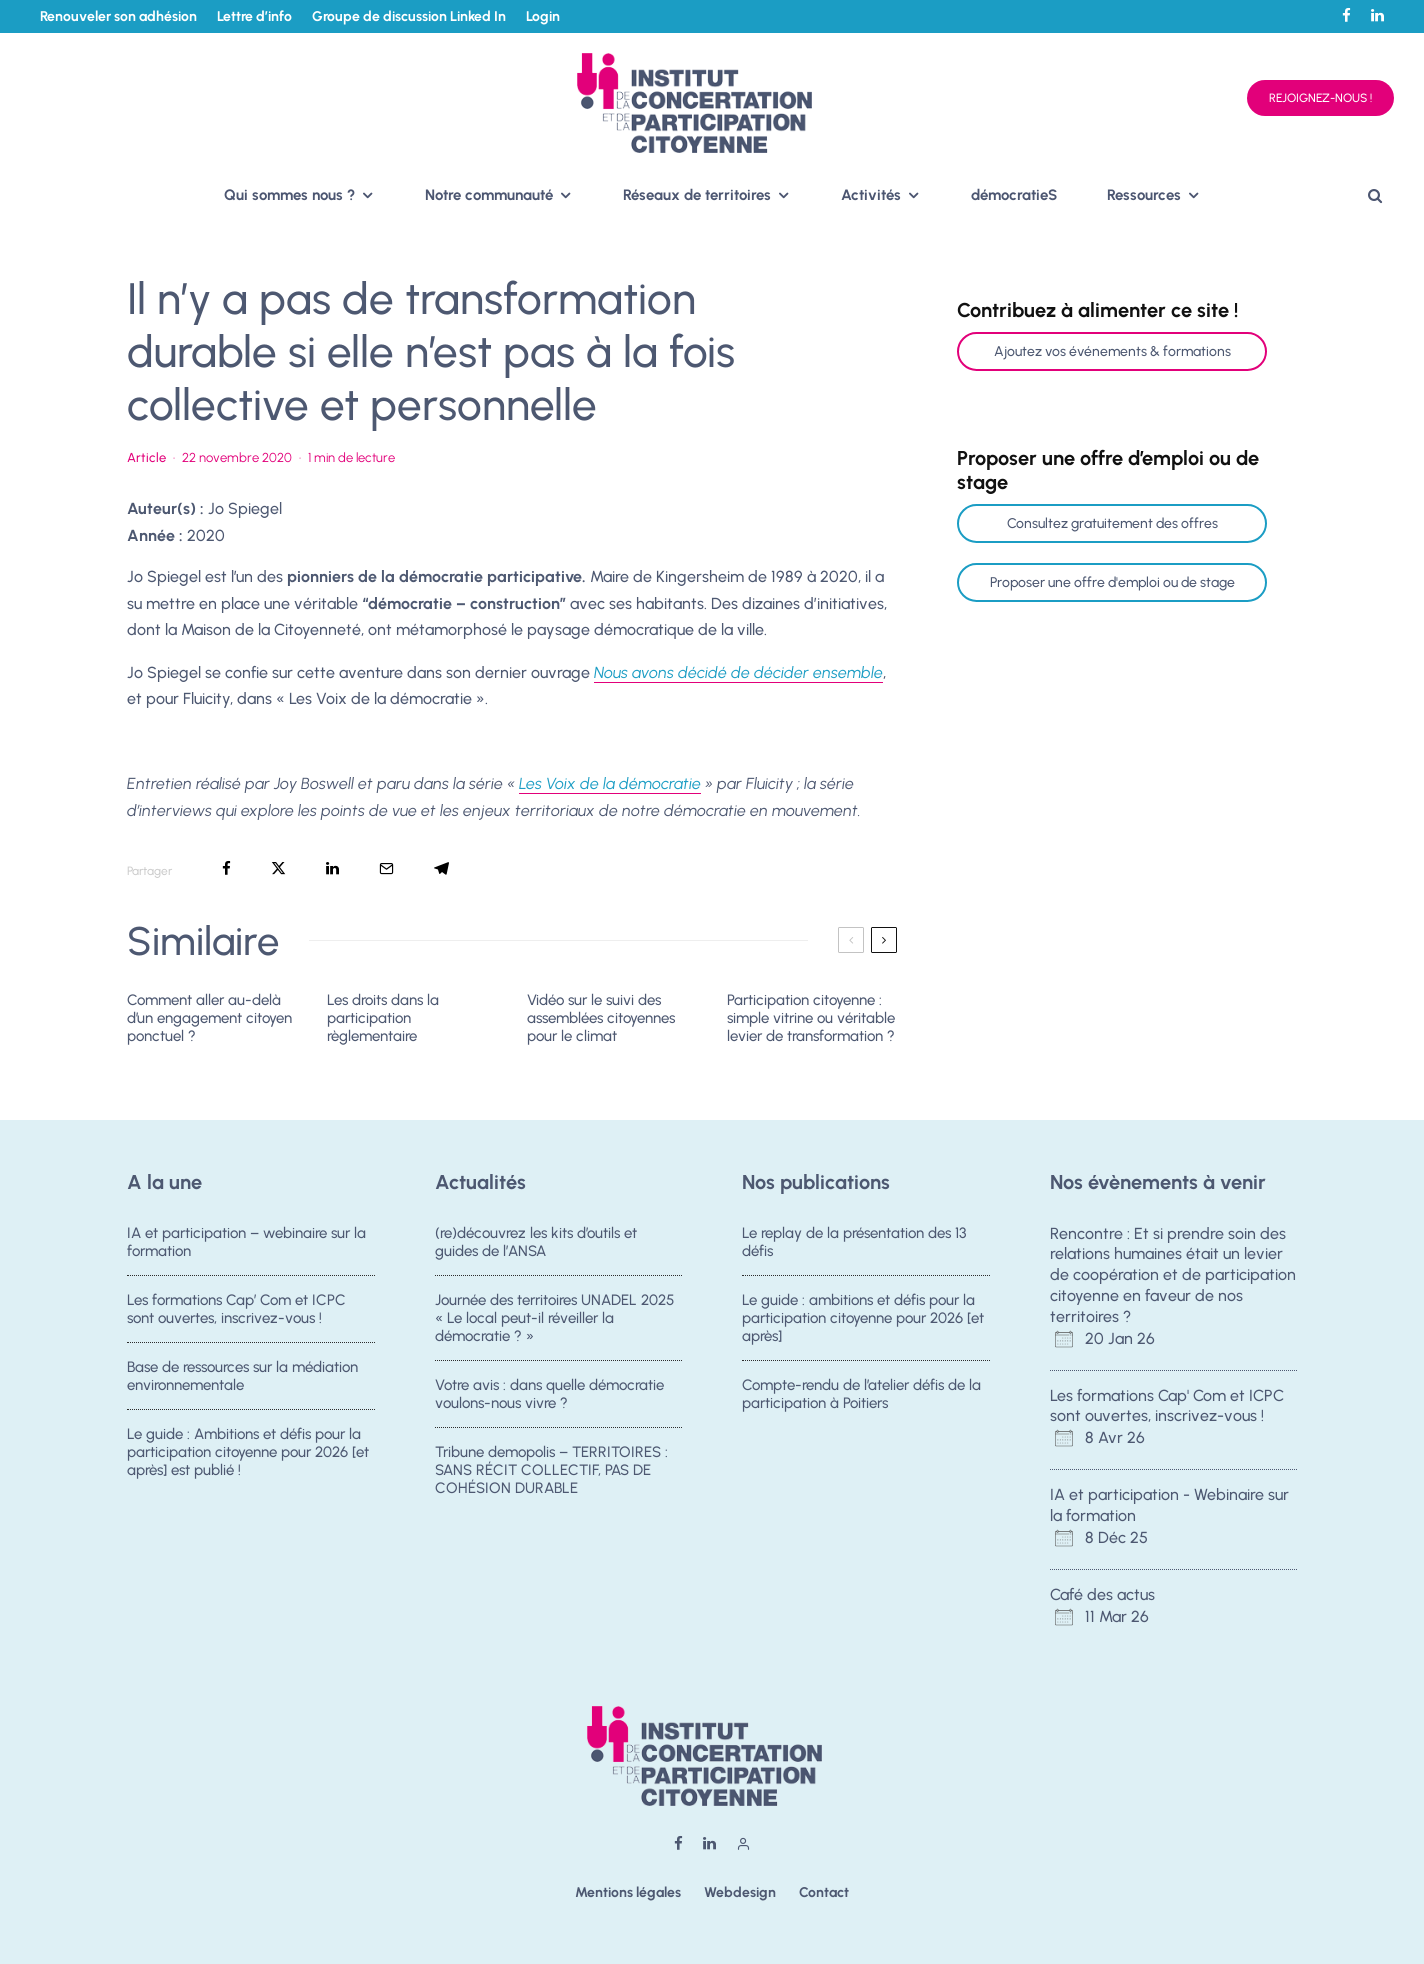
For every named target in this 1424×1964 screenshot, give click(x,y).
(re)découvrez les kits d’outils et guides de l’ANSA (536, 1242)
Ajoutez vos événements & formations (1112, 351)
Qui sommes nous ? (289, 195)
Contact (824, 1892)
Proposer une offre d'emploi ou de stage (1112, 582)
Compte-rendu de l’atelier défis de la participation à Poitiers (861, 1396)
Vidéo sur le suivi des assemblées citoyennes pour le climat (601, 1018)
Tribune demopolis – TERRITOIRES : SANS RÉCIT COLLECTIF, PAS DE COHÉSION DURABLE (551, 1480)
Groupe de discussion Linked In (409, 16)
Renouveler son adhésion (118, 16)
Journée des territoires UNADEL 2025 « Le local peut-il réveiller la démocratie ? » (554, 1318)
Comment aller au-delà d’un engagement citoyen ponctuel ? (209, 1018)
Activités (871, 195)
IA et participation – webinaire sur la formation (246, 1242)
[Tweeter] (278, 868)
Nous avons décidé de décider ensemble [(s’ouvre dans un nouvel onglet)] (738, 672)
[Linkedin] (1377, 15)
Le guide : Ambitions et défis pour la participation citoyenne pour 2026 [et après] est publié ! (248, 1462)
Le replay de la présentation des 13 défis (854, 1242)
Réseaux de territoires (697, 195)
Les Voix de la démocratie (610, 783)
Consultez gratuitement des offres (1112, 523)
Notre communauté (489, 195)
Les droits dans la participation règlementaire (383, 1018)
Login (543, 16)
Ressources (1144, 195)
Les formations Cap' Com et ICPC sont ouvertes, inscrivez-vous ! (1167, 1406)
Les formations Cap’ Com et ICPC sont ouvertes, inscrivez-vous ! (236, 1309)
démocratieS (1014, 195)
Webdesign (740, 1892)
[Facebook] (1346, 15)
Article (146, 457)
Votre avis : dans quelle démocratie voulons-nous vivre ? (549, 1396)
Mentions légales (628, 1892)
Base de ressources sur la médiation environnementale (242, 1378)
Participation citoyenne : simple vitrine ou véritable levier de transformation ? (811, 1018)
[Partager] (226, 868)
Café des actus (1102, 1594)
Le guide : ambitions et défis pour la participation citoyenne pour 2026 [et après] (863, 1318)
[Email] (386, 868)
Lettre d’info (254, 16)
